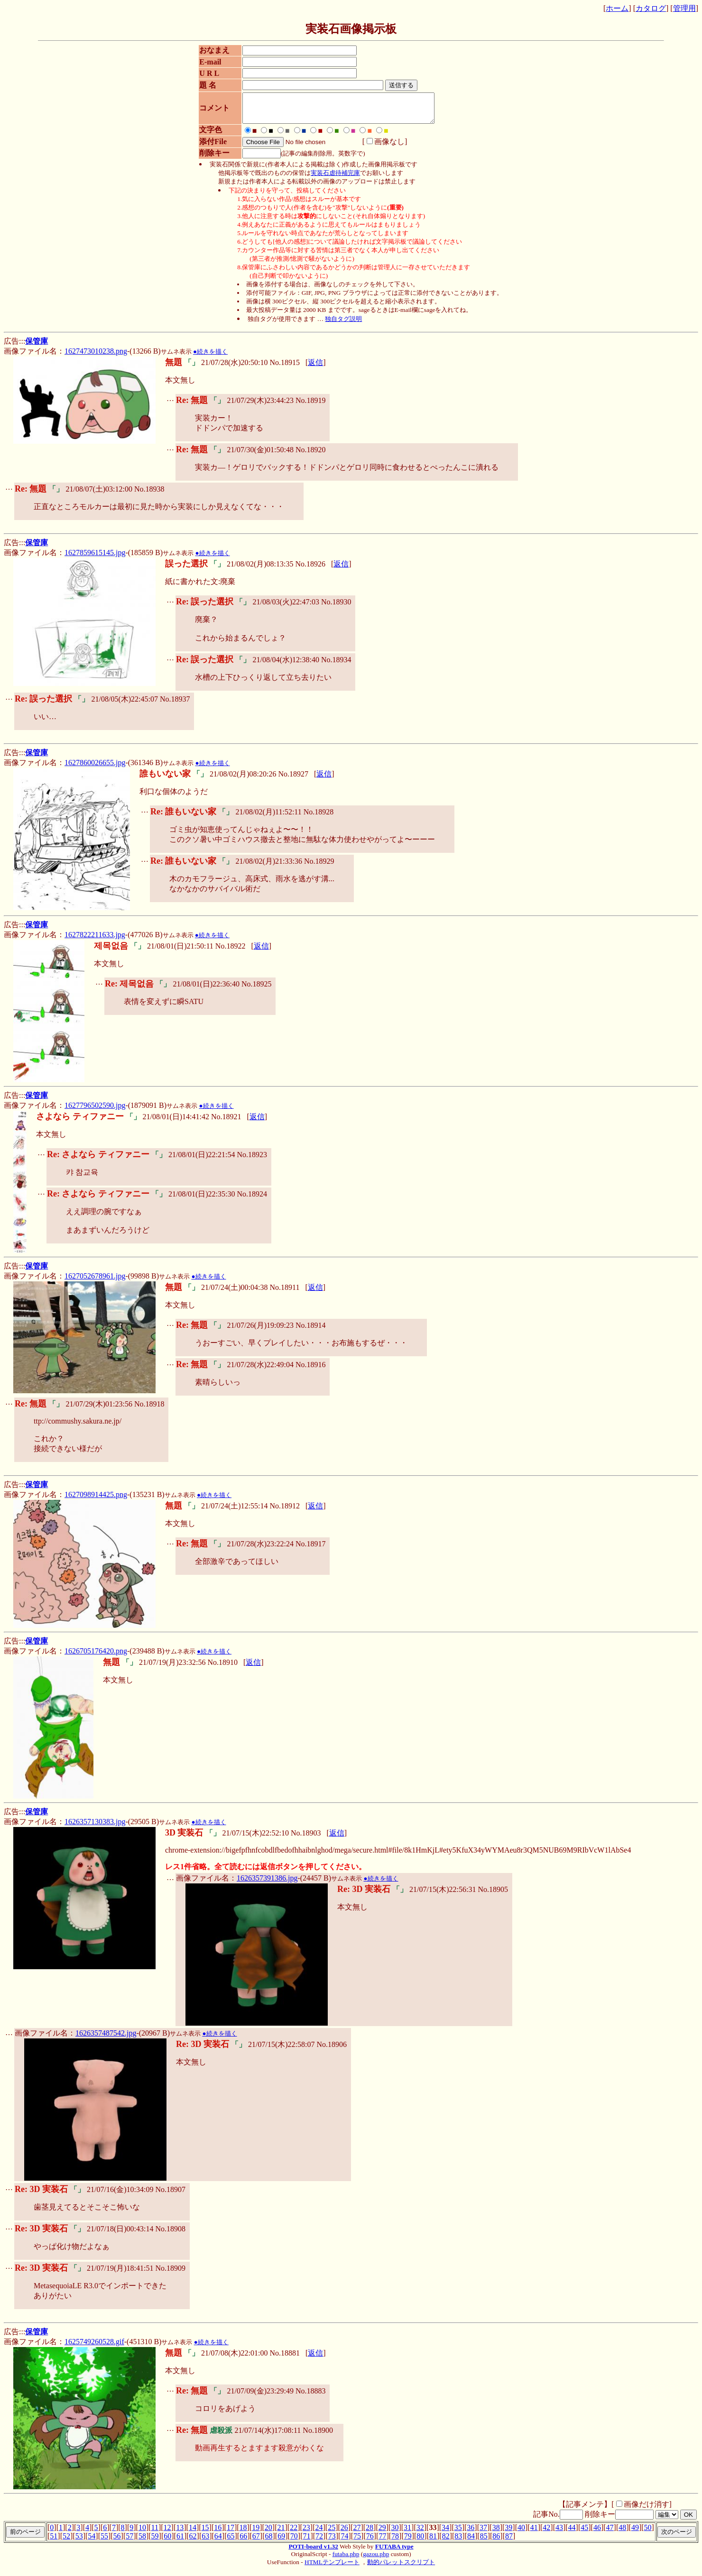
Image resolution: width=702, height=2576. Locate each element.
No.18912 (284, 1511)
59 (155, 2542)
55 (104, 2542)
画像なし (382, 147)
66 (243, 2542)
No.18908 (170, 2234)
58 (142, 2542)
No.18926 (310, 570)
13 (180, 2533)
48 (622, 2533)
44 (572, 2533)
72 (319, 2542)
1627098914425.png (96, 1500)
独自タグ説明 (343, 324)
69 (281, 2542)
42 (546, 2533)
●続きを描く (210, 357)
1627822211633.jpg (95, 940)
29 (382, 2533)
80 (420, 2542)
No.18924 (252, 1200)
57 (129, 2542)
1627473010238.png (96, 357)
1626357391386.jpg (267, 1884)
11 (154, 2533)
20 (268, 2533)
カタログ (651, 8)
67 (256, 2542)
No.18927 (293, 780)
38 (496, 2533)
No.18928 (319, 817)
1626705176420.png (96, 1657)
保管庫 (36, 347)
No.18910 (222, 1668)
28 (369, 2533)
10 (142, 2533)
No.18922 (230, 952)
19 (255, 2533)
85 (484, 2542)
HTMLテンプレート (332, 2567)
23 (306, 2533)
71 (306, 2542)
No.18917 (311, 1549)
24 (319, 2533)
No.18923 (252, 1160)
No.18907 (170, 2195)
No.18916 (311, 1370)
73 (332, 2542)
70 (294, 2542)
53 (79, 2542)
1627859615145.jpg (95, 558)
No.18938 (149, 495)
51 (53, 2542)
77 (382, 2542)
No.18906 (331, 2050)
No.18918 (149, 1410)
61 (180, 2542)
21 (281, 2533)
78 (395, 2542)
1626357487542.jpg (105, 2039)
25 (331, 2533)
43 (559, 2533)
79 (408, 2542)
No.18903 (306, 1839)
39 (508, 2533)
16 (218, 2533)
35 (458, 2533)
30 (394, 2533)
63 (205, 2542)
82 (446, 2542)
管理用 (684, 8)
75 (357, 2542)
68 (268, 2542)
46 (597, 2533)
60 (167, 2542)
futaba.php (346, 2559)
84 (471, 2542)
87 (509, 2542)
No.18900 (318, 2436)
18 (243, 2533)
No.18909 (170, 2274)
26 (344, 2533)
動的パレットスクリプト (401, 2567)
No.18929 (319, 867)
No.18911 (284, 1293)
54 (91, 2542)
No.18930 (336, 607)
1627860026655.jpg (95, 768)
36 (470, 2533)
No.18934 (336, 665)
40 (521, 2533)
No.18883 (311, 2397)
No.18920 (311, 455)
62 (193, 2542)
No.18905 (493, 1895)
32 (420, 2533)
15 (205, 2533)
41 (534, 2533)
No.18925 (256, 990)
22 (293, 2533)
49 (635, 2533)
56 (117, 2542)
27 (356, 2533)
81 (433, 2542)
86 (496, 2542)
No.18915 (284, 368)
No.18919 (311, 406)
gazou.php (376, 2559)
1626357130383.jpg (95, 1827)
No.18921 (226, 1122)
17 (230, 2533)
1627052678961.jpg (95, 1282)
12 (167, 2533)
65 (231, 2542)
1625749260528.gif (94, 2347)
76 (370, 2542)
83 (458, 2542)
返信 (315, 368)
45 (584, 2533)
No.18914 (311, 1331)
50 (648, 2533)
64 (218, 2542)
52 (66, 2542)
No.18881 (284, 2359)
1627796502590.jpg (95, 1111)
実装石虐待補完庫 (335, 178)
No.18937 (175, 705)
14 (192, 2533)
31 (407, 2533)
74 (344, 2542)
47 (610, 2533)
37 (483, 2533)
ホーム (617, 8)
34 (445, 2533)
